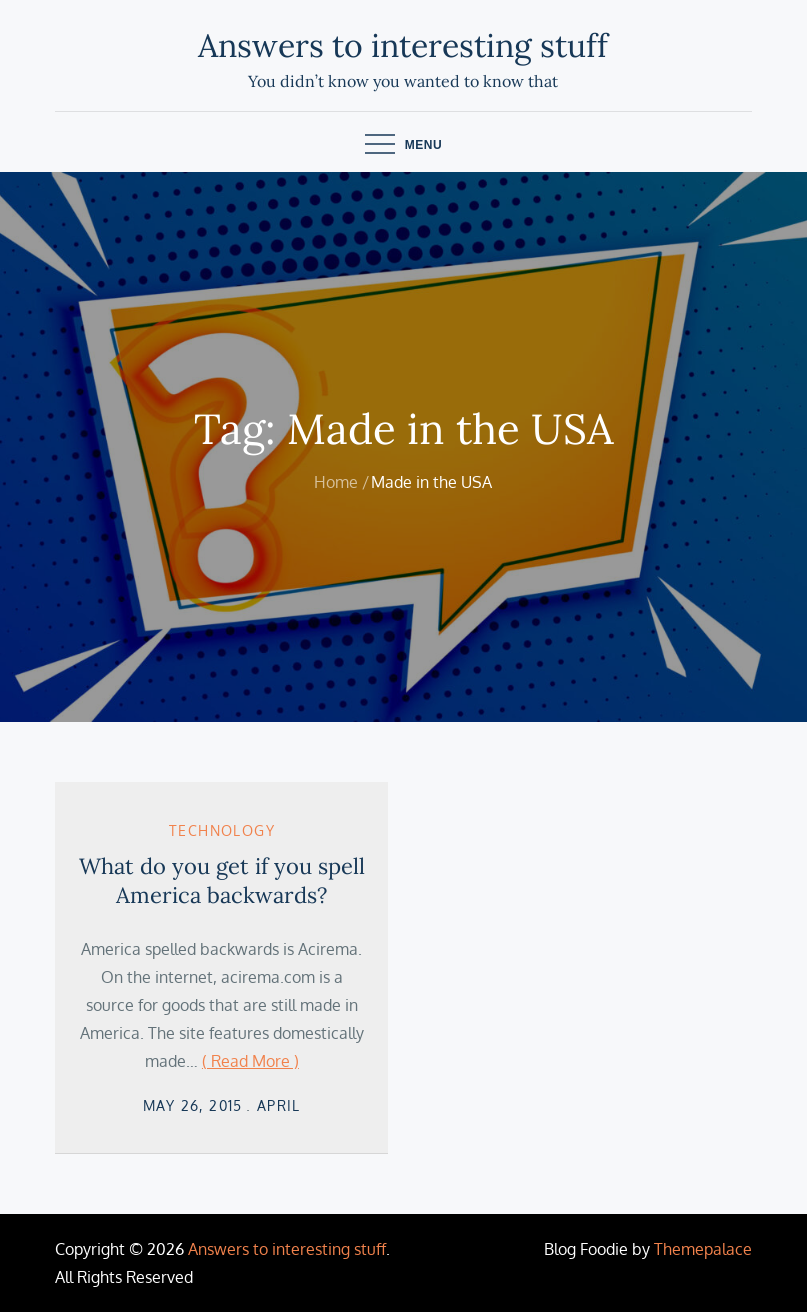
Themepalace (703, 1249)
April (279, 1105)
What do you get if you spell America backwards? (222, 880)
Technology (222, 830)
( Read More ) (250, 1061)
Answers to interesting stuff (403, 45)
